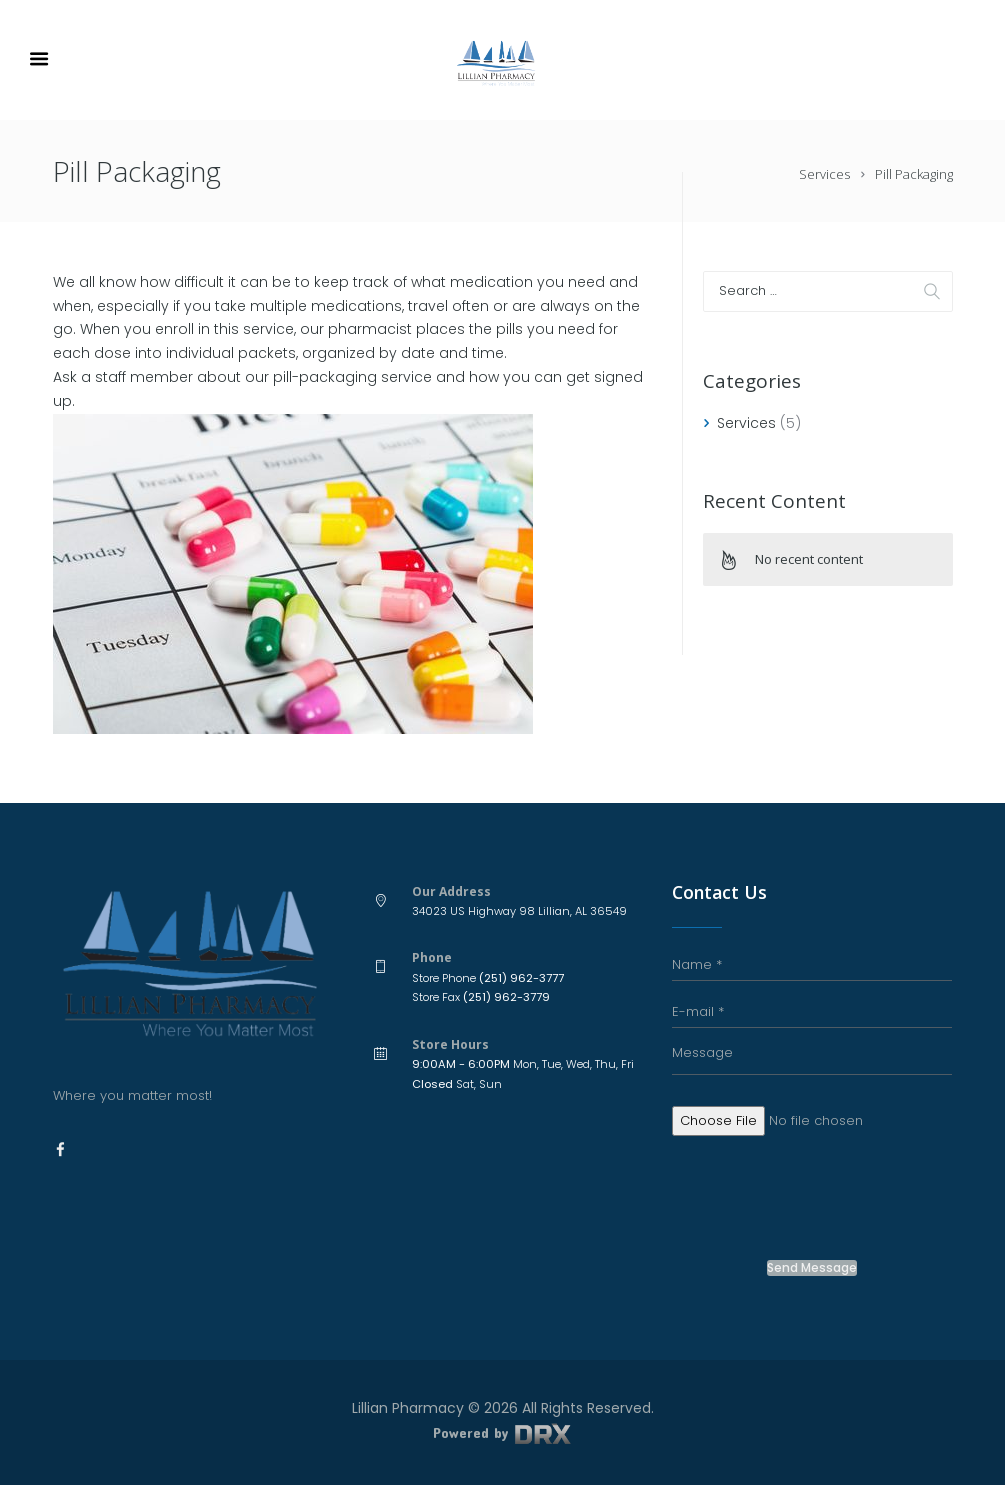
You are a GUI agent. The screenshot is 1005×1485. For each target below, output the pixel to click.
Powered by (502, 1432)
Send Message (812, 1268)
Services (824, 174)
